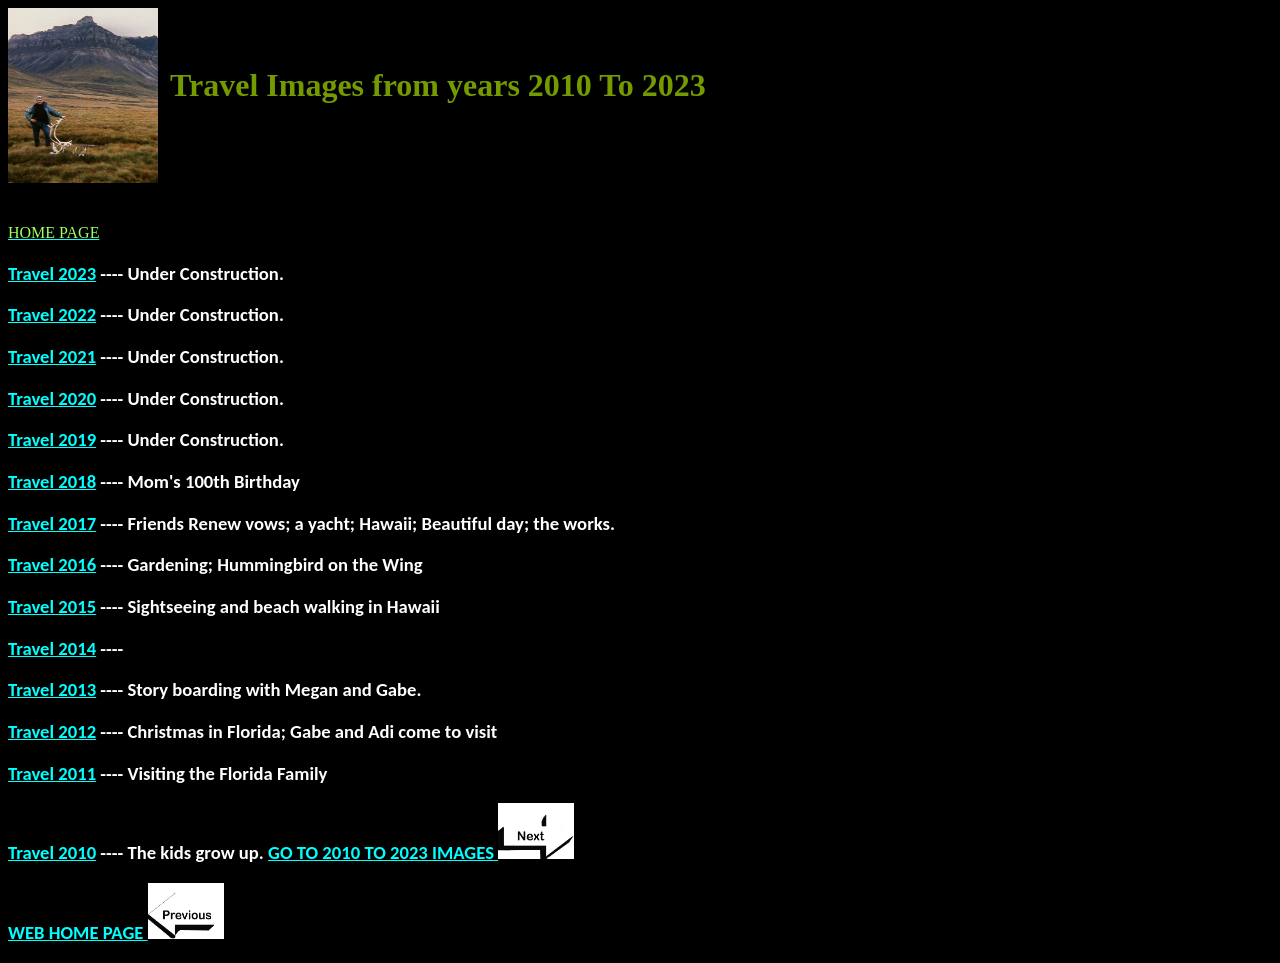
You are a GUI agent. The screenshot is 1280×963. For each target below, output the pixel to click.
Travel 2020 (52, 398)
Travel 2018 (52, 481)
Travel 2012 (52, 731)
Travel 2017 (52, 523)
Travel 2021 (52, 356)
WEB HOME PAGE (116, 932)
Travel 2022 (52, 314)
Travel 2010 (52, 852)
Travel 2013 (52, 689)
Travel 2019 (52, 439)
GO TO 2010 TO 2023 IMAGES (421, 852)
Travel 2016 (52, 564)
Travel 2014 (52, 648)
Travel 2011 (52, 773)
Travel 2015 (52, 606)
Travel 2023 (52, 273)
